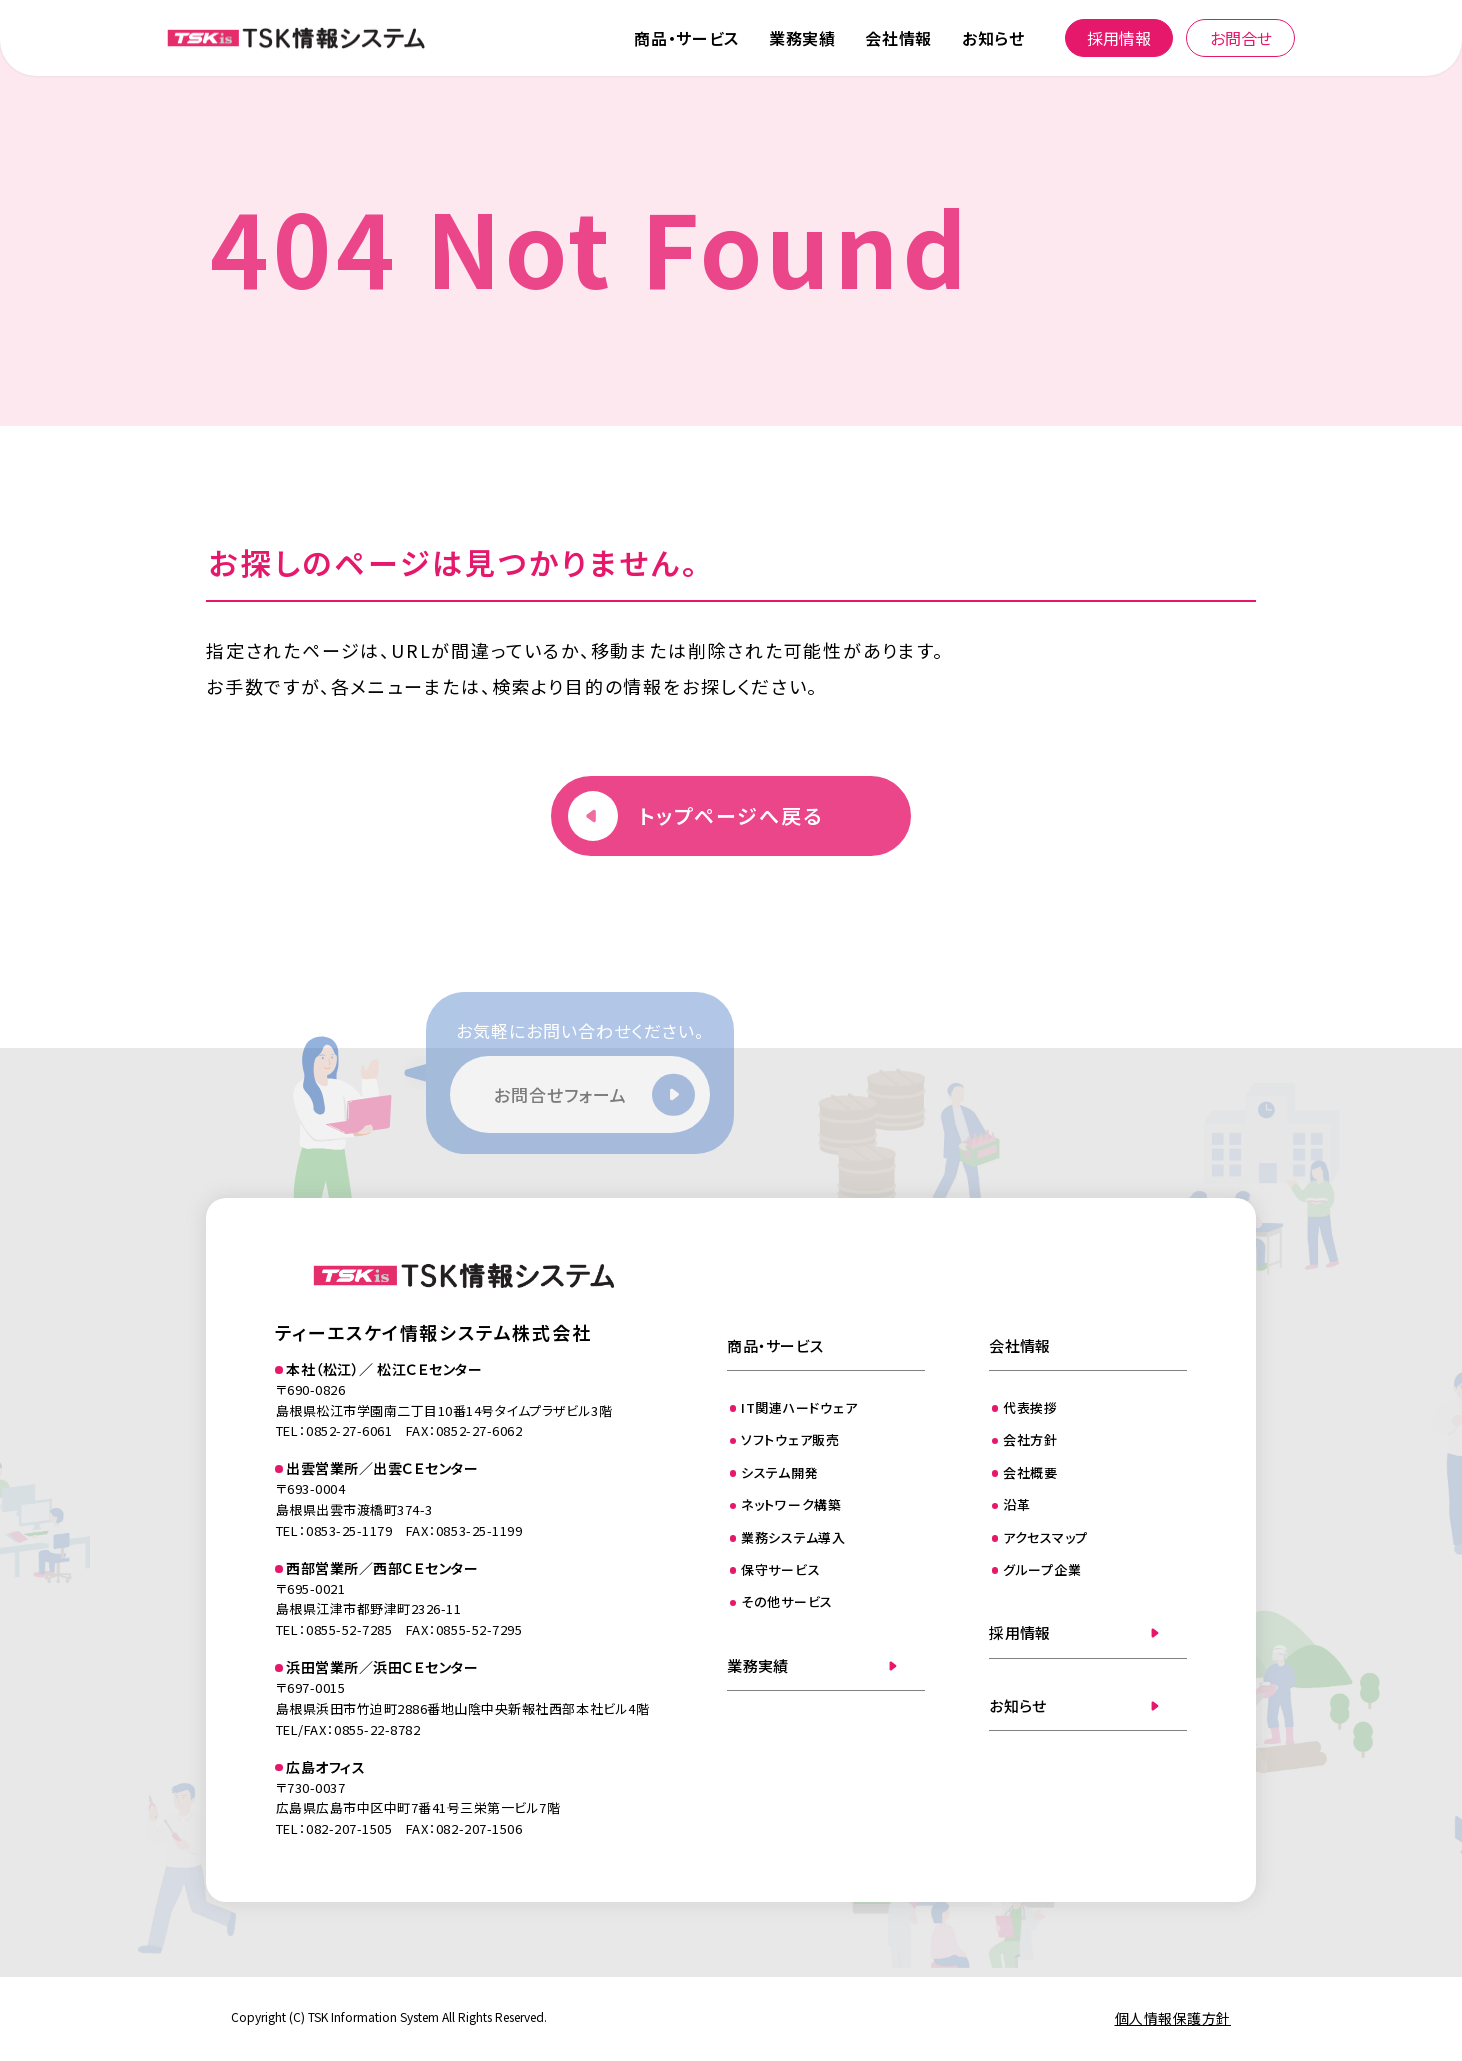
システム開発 (780, 1472)
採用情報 (1119, 38)
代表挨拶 (1030, 1407)
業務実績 (802, 38)
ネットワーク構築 (791, 1504)
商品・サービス (686, 38)
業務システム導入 (793, 1537)
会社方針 (1030, 1439)
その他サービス (787, 1601)
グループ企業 (1042, 1569)
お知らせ (993, 38)
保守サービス (781, 1569)
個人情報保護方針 (1173, 2018)
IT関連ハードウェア (799, 1407)
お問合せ (1241, 38)
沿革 (1017, 1504)
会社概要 (1030, 1472)
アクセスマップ (1045, 1537)
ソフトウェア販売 (790, 1439)
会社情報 (898, 38)
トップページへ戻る (731, 815)
